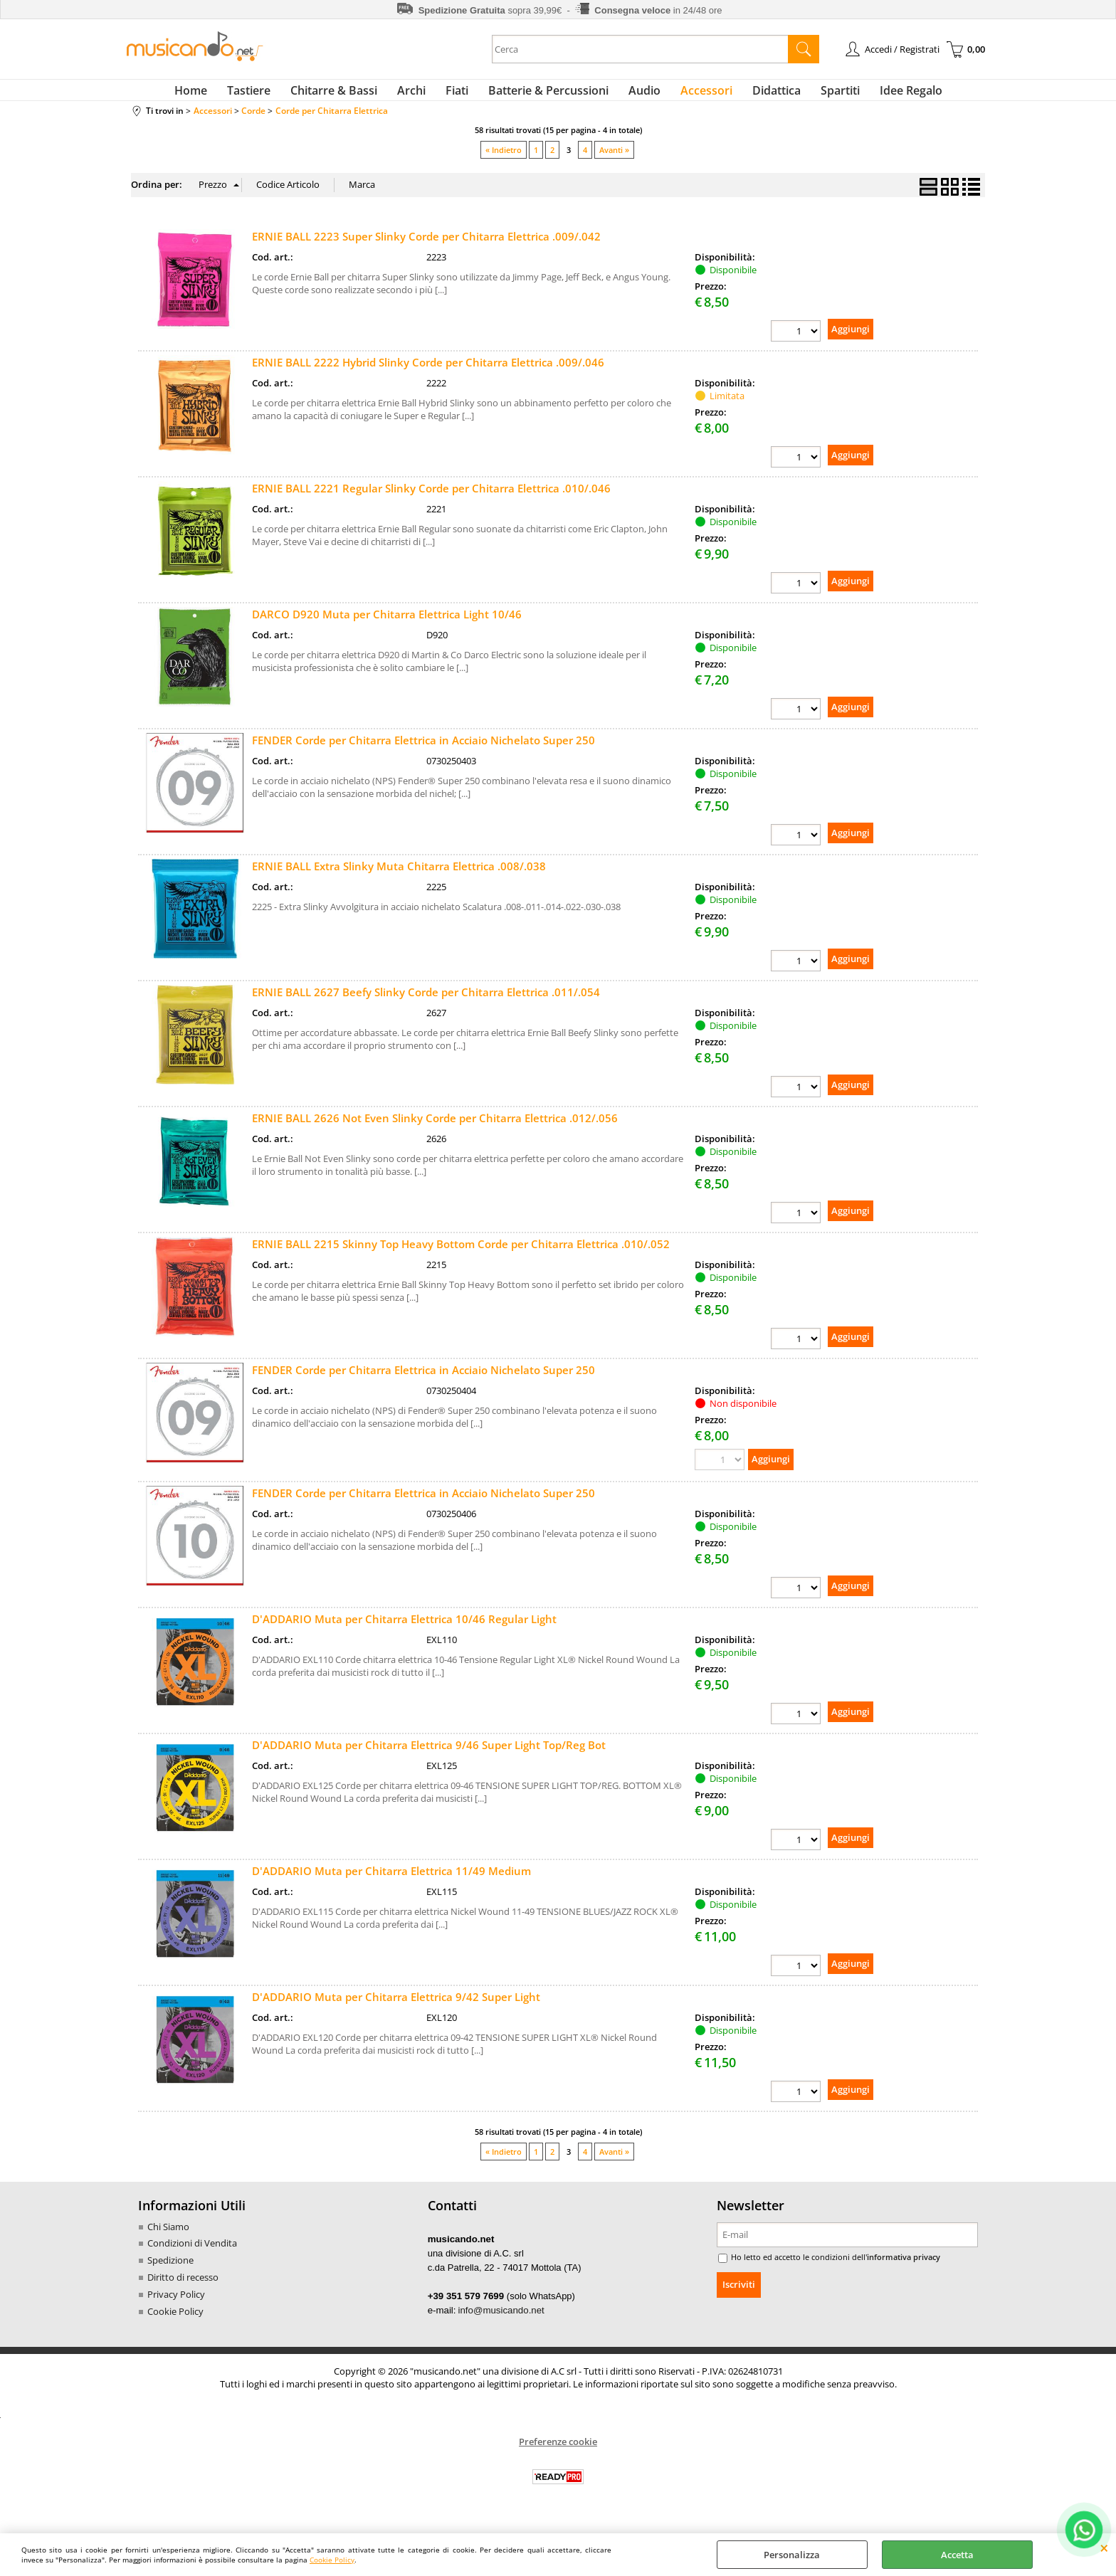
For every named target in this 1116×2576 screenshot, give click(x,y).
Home (219, 96)
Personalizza (792, 2554)
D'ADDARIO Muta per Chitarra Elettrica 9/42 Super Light (396, 2012)
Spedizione (170, 2276)
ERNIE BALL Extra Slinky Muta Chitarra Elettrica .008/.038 (399, 879)
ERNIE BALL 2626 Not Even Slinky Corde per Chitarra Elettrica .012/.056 (435, 1131)
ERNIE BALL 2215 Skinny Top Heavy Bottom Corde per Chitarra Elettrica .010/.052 (461, 1258)
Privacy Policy (176, 2309)
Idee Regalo (882, 96)
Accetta (957, 2554)
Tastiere (271, 96)
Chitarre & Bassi (350, 96)
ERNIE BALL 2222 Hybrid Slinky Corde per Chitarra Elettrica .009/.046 (428, 373)
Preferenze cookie (558, 2455)
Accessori (695, 96)
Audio (639, 96)
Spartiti (817, 96)
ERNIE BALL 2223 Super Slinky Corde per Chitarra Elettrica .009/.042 (426, 248)
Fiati (462, 96)
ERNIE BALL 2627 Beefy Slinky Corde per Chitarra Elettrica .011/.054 (426, 1005)
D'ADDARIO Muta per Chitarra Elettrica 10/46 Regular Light (404, 1634)
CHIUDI (1104, 2547)
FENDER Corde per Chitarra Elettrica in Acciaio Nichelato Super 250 (423, 753)
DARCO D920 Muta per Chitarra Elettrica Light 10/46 (387, 626)
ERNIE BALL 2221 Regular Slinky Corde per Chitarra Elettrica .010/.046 (431, 500)
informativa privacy (892, 2274)
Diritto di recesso (183, 2292)
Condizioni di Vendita (192, 2259)
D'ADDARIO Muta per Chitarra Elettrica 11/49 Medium (391, 1886)
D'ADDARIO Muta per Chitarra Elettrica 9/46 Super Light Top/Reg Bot (429, 1760)
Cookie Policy (332, 2560)
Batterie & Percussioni (548, 96)
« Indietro (503, 161)
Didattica (759, 96)
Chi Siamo (168, 2243)
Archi (423, 96)
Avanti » (614, 161)
